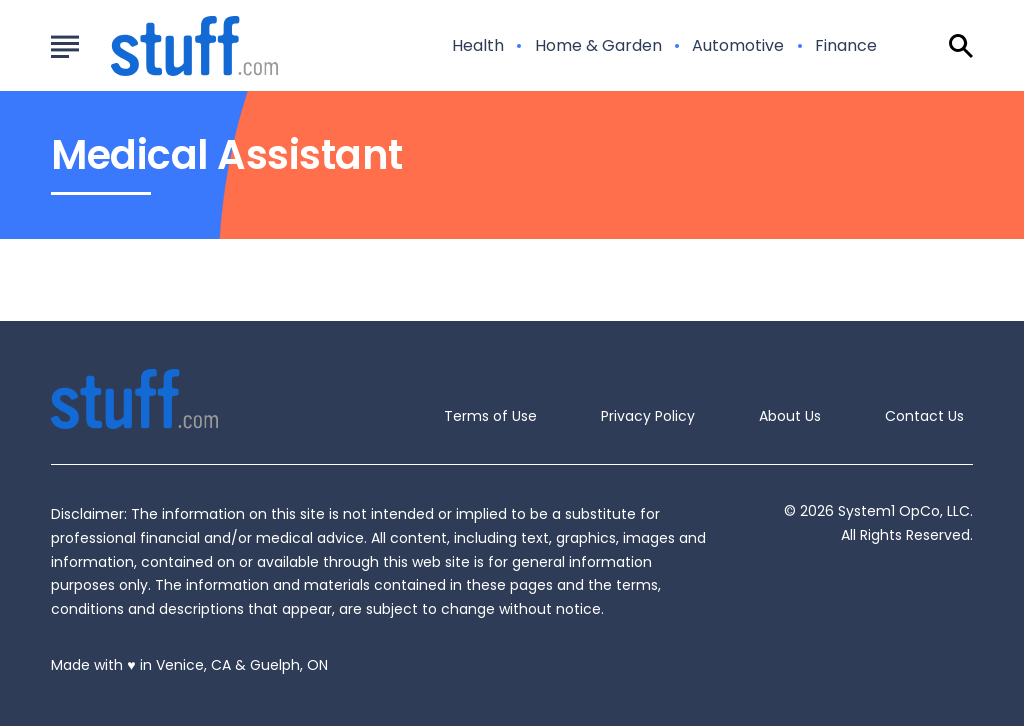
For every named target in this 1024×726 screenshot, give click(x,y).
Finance (846, 46)
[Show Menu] (64, 44)
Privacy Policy (648, 416)
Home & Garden (598, 46)
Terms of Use (490, 416)
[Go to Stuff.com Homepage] (170, 46)
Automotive (738, 46)
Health (478, 46)
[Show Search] (961, 46)
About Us (790, 416)
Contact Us (924, 416)
